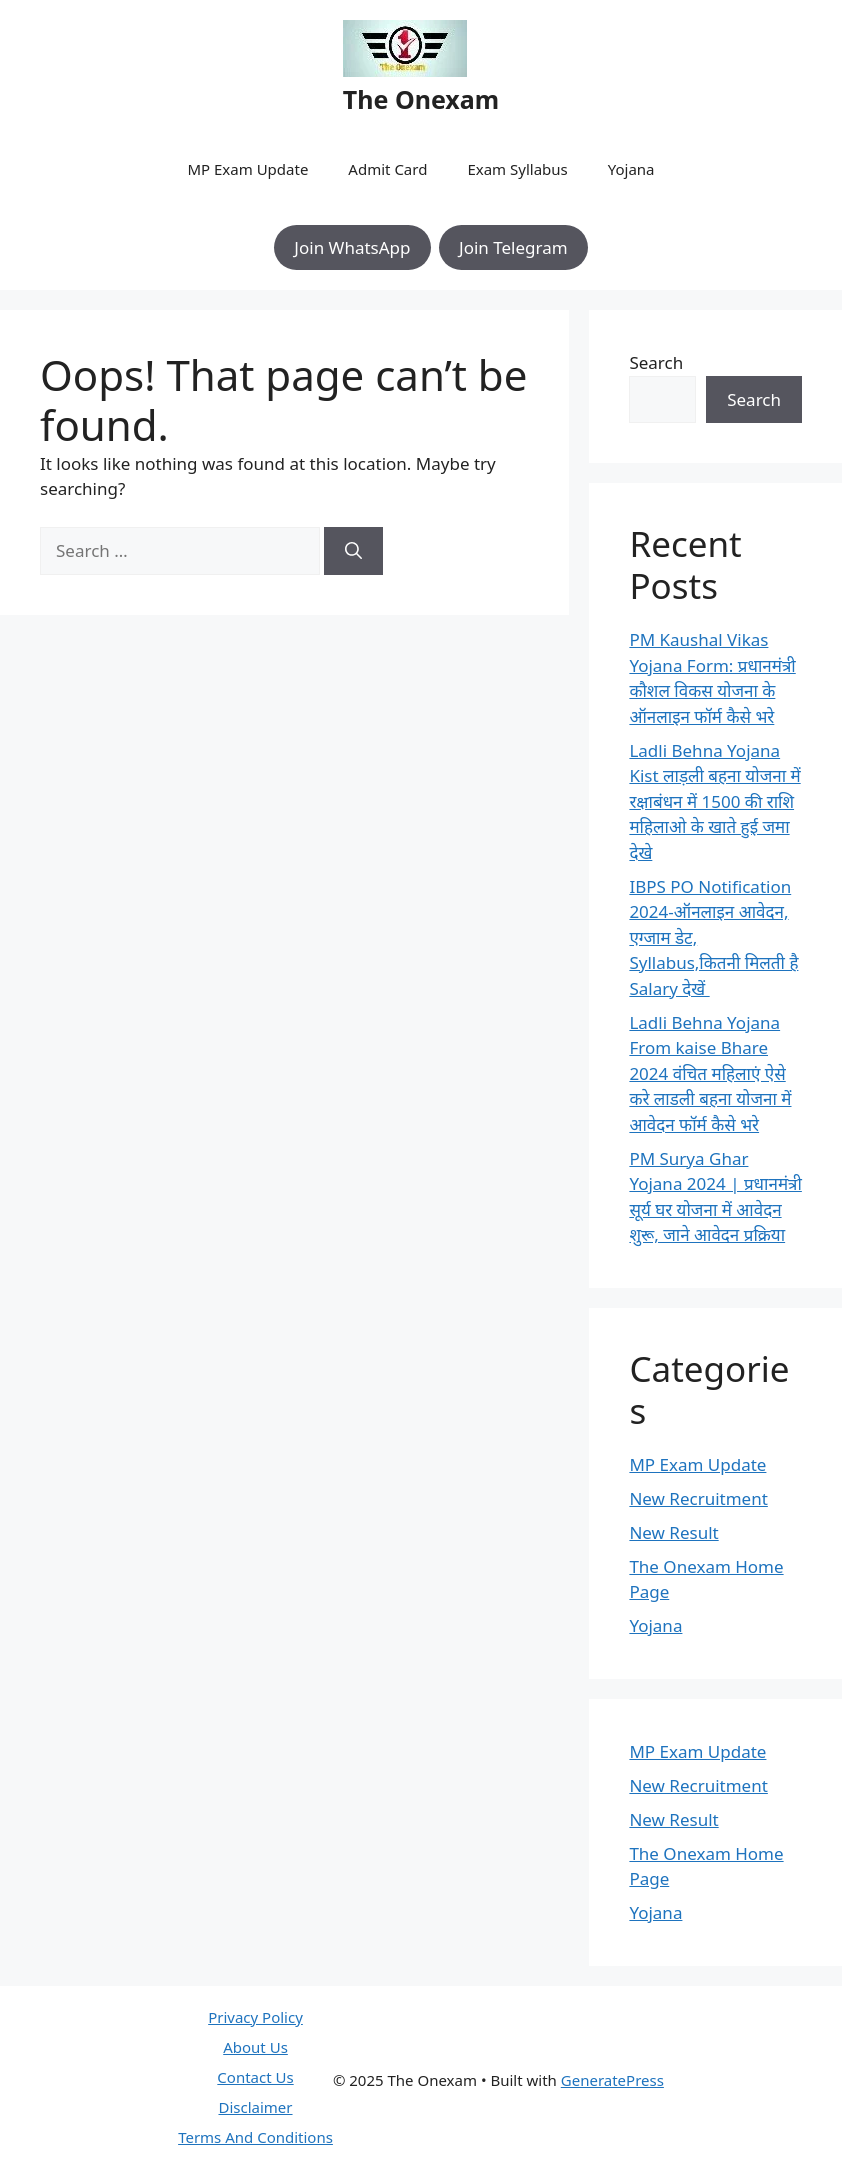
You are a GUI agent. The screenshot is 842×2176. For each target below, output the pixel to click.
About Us (255, 2047)
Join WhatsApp (352, 247)
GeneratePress (612, 2080)
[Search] (353, 551)
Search (656, 362)
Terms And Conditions (255, 2137)
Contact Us (255, 2077)
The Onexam (421, 99)
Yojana (631, 169)
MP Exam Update (247, 169)
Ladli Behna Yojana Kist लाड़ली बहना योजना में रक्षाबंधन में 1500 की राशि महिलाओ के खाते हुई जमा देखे (714, 801)
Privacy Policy (255, 2017)
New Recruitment (698, 1498)
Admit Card (387, 169)
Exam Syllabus (517, 169)
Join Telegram (513, 247)
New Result (673, 1532)
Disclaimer (255, 2107)
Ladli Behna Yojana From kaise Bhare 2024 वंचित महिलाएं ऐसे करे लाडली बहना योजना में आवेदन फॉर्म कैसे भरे (710, 1073)
